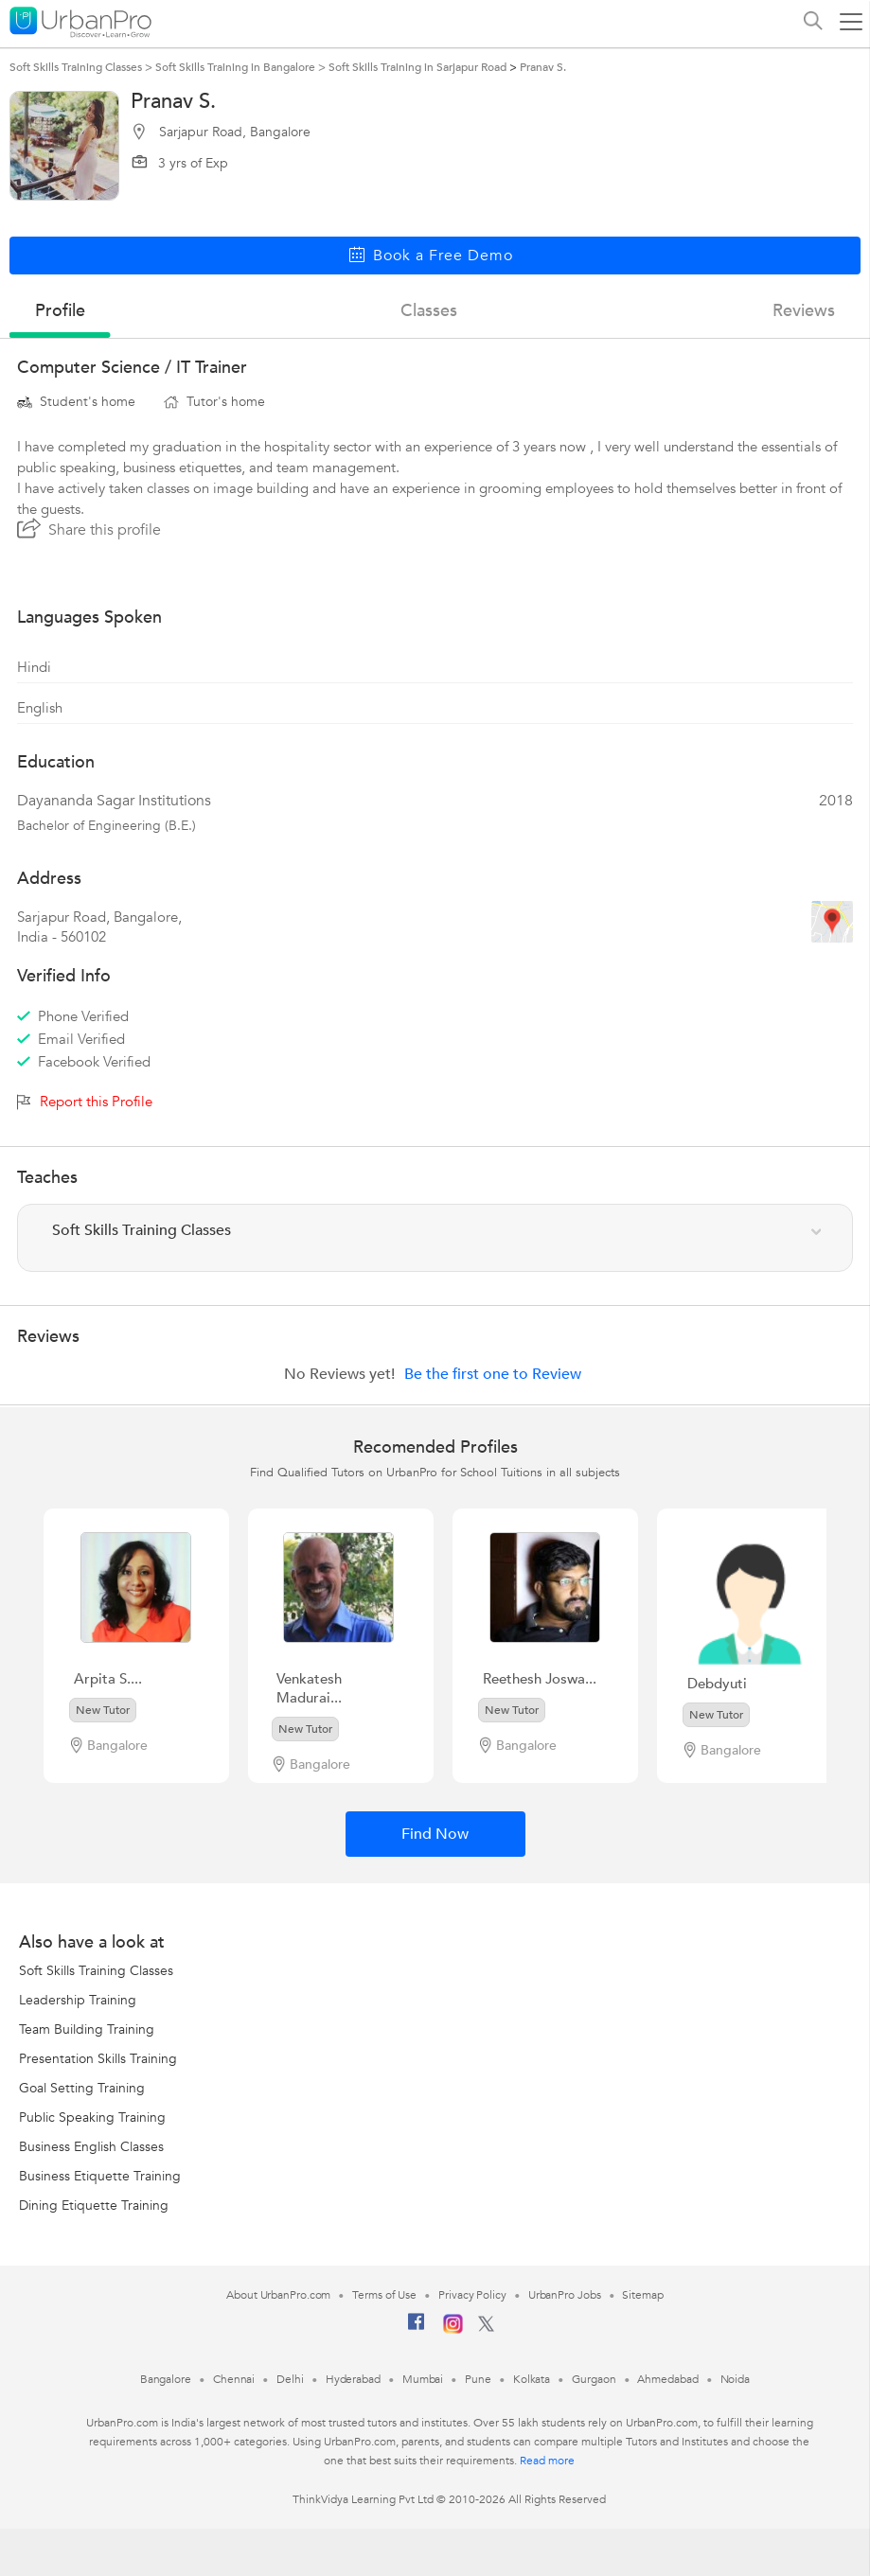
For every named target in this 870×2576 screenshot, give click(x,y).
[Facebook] (416, 2329)
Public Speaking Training (92, 2117)
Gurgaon (593, 2379)
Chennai (234, 2379)
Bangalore (165, 2379)
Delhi (290, 2379)
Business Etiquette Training (100, 2176)
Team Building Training (86, 2029)
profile (60, 311)
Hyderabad (353, 2379)
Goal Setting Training (82, 2088)
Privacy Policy (472, 2295)
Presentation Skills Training (98, 2059)
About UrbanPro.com (278, 2295)
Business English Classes (91, 2147)
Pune (478, 2379)
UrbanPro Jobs (564, 2295)
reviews (803, 311)
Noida (735, 2379)
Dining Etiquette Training (94, 2205)
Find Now (435, 1834)
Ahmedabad (667, 2379)
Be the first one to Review (492, 1374)
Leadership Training (77, 2000)
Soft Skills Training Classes (96, 1971)
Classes (428, 311)
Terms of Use (384, 2295)
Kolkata (531, 2379)
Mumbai (422, 2379)
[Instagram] (453, 2330)
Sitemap (642, 2295)
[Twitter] (486, 2328)
